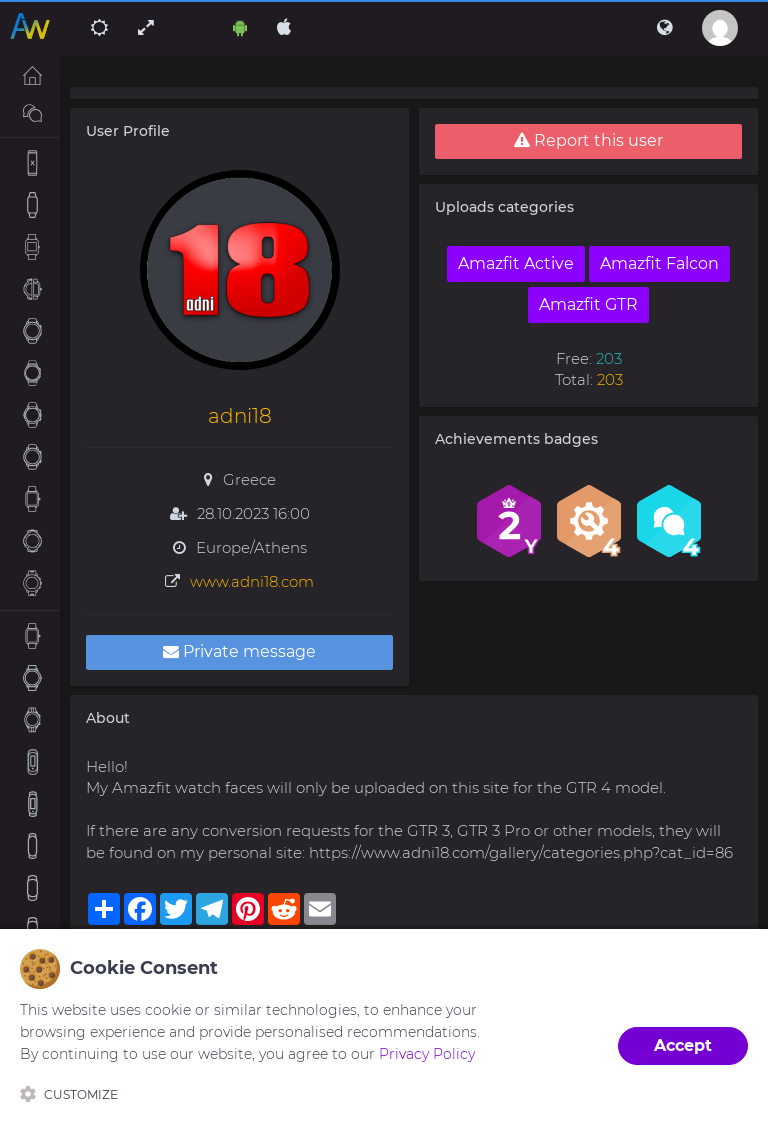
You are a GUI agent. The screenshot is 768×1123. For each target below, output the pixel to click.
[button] (664, 28)
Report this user (588, 140)
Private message (239, 651)
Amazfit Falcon (659, 263)
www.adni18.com (252, 581)
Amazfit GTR (588, 304)
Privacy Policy (427, 1054)
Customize (69, 1094)
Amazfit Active (516, 263)
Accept (683, 1045)
